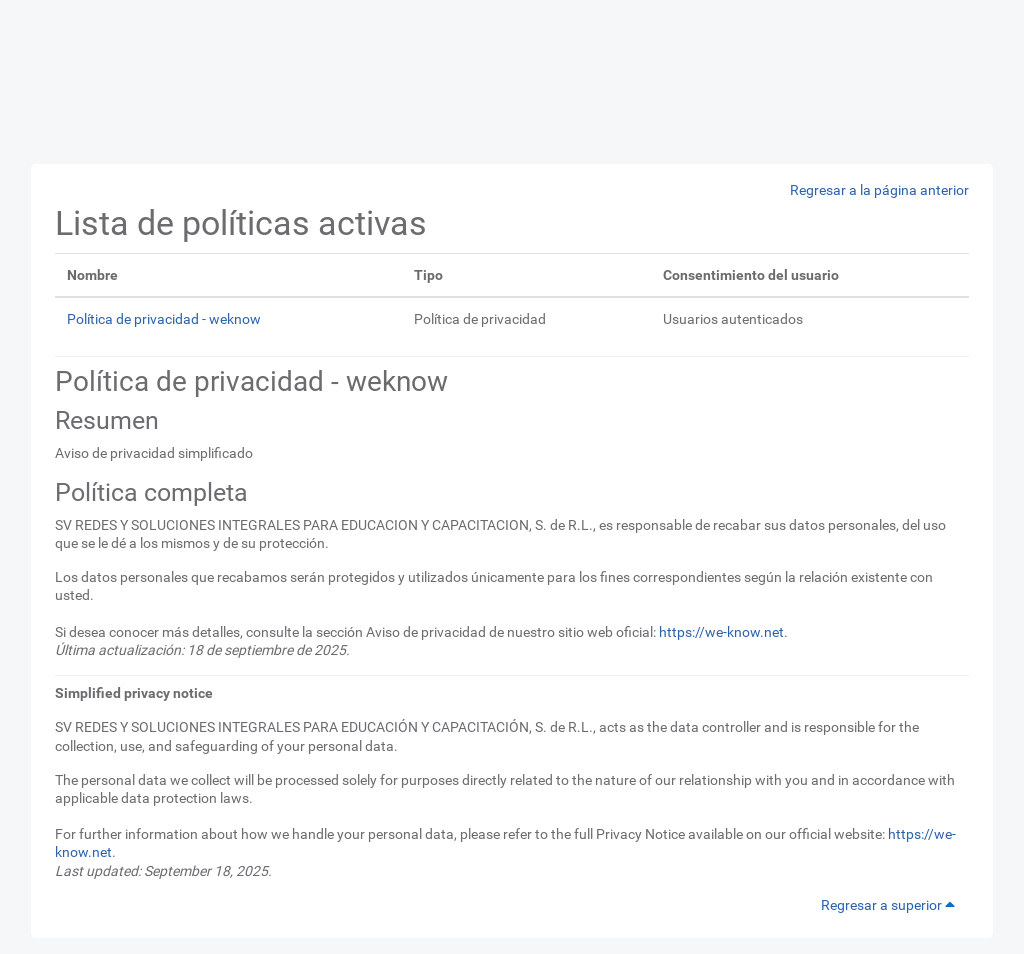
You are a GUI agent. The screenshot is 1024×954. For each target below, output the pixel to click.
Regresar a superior (891, 905)
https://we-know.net (721, 632)
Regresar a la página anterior (879, 190)
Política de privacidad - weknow (164, 319)
